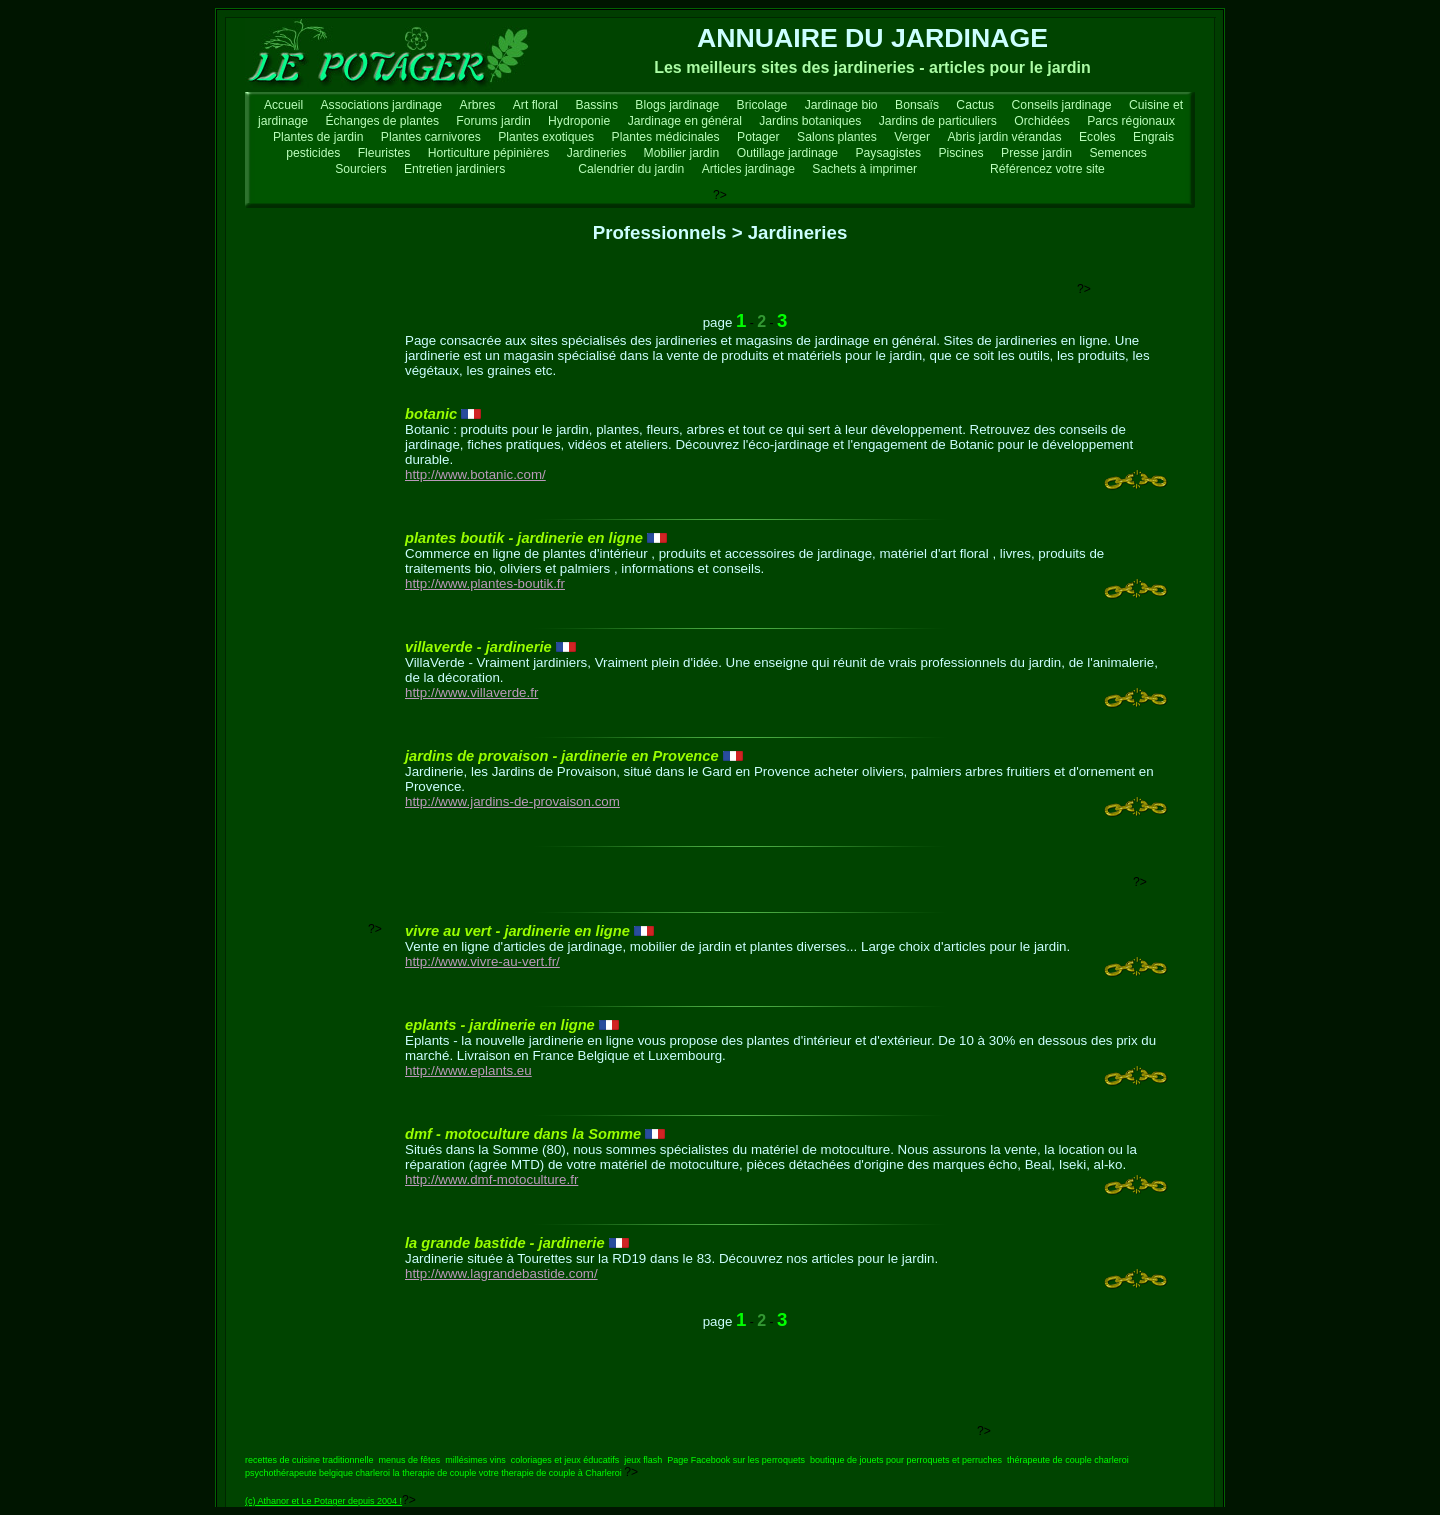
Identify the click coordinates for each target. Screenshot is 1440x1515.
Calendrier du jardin (631, 169)
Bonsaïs (917, 105)
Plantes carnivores (431, 137)
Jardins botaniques (810, 121)
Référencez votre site (1047, 169)
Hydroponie (579, 121)
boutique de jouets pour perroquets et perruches (906, 1460)
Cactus (975, 105)
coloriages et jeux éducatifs (565, 1460)
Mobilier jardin (682, 153)
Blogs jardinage (677, 105)
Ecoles (1097, 137)
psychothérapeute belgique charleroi (317, 1473)
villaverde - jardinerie (478, 647)
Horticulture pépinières (489, 153)
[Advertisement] (713, 285)
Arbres (478, 105)
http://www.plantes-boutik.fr (485, 583)
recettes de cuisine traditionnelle (309, 1460)
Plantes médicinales (666, 137)
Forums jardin (493, 121)
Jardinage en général (685, 121)
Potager (758, 137)
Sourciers (360, 169)
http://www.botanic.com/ (475, 474)
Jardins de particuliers (938, 121)
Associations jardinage (382, 105)
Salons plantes (837, 137)
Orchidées (1041, 121)
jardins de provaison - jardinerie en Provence (562, 756)
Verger (912, 137)
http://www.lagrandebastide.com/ (501, 1273)
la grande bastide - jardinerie (505, 1243)
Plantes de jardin (318, 137)
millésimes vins (475, 1460)
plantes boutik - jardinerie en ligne (524, 538)
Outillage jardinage (787, 153)
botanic (431, 414)
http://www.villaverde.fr (471, 692)
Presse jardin (1036, 153)
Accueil (283, 105)
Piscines (960, 153)
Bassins (596, 105)
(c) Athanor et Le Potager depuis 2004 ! (323, 1501)
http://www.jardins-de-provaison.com (512, 801)
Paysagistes (888, 153)
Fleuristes (384, 153)
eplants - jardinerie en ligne (500, 1025)
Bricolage (762, 105)
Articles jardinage (748, 169)
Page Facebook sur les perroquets (736, 1460)
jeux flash (643, 1460)
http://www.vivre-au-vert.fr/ (482, 961)
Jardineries (596, 153)
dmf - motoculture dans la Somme (523, 1134)
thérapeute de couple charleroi (1068, 1460)
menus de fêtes (410, 1460)
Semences (1117, 153)
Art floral (535, 105)
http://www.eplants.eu (468, 1070)
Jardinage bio (841, 105)
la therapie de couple (435, 1473)
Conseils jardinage (1062, 105)
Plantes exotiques (546, 137)
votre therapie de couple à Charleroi (550, 1473)
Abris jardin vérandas (1004, 137)
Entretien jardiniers (454, 169)
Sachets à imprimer (864, 169)
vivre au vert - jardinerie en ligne (517, 931)
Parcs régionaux (1131, 121)
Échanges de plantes (382, 121)
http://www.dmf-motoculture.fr (491, 1179)
